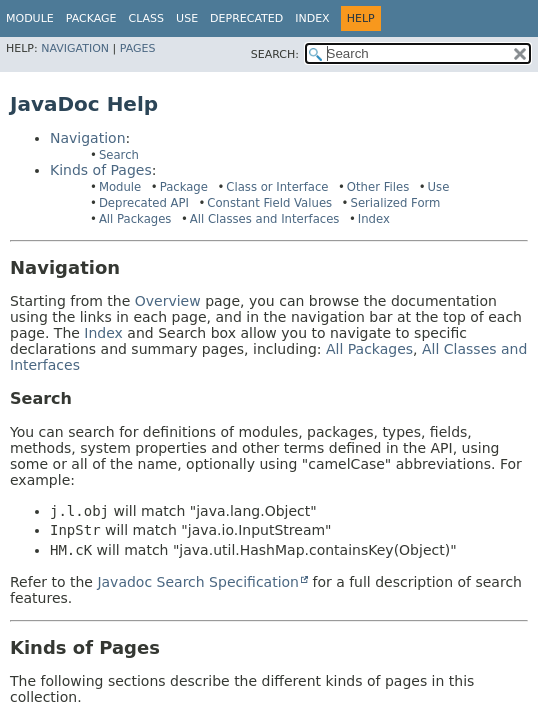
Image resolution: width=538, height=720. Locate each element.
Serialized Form (395, 203)
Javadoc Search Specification (198, 582)
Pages (138, 48)
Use (439, 187)
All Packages (135, 219)
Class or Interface (277, 187)
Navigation (75, 48)
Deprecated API (144, 203)
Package (184, 187)
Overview (168, 301)
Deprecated (246, 18)
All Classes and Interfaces (265, 219)
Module (30, 18)
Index (312, 18)
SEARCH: (275, 54)
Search (119, 155)
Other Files (378, 187)
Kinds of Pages (101, 170)
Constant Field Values (269, 203)
